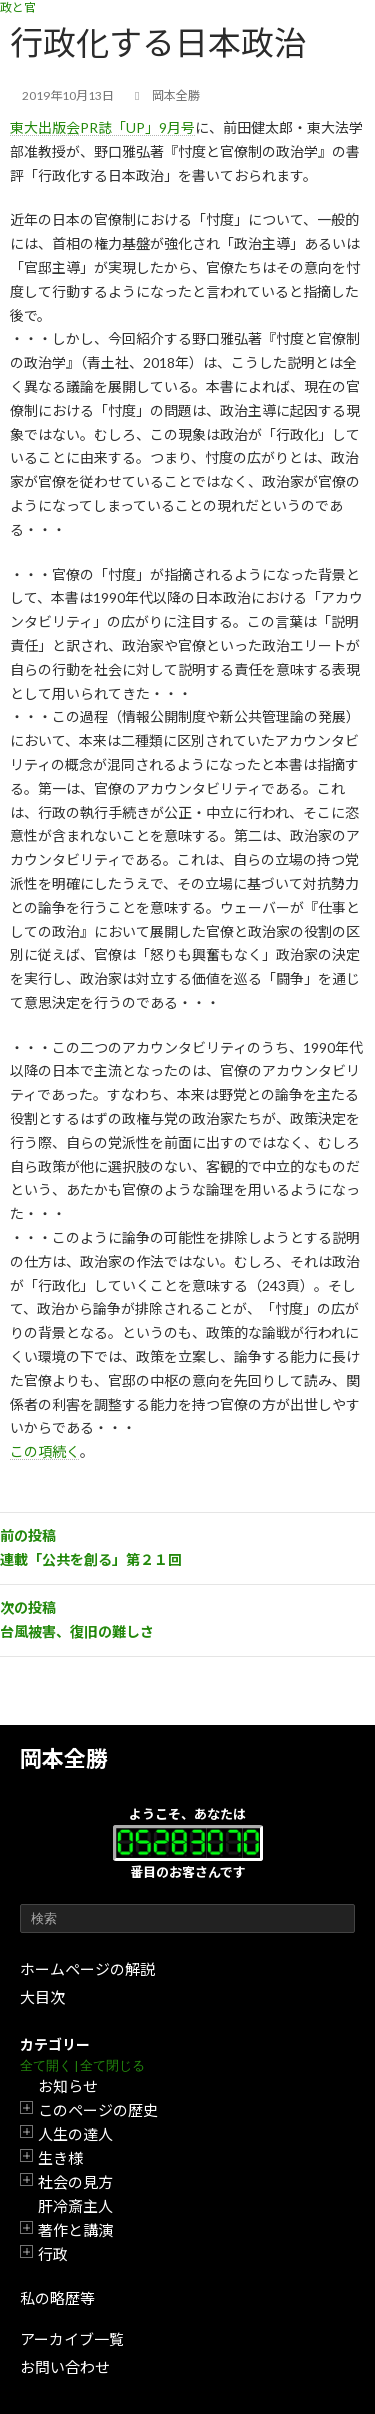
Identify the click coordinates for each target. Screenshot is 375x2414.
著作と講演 (75, 2230)
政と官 (18, 7)
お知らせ (68, 2086)
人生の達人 (75, 2134)
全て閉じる (112, 2065)
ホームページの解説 (87, 1969)
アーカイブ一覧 (72, 2339)
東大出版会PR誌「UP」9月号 (102, 127)
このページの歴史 (98, 2110)
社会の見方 (75, 2182)
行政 (53, 2254)
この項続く (45, 1451)
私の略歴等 (57, 2298)
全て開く (46, 2065)
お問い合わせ (65, 2367)
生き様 (60, 2158)
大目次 (42, 1997)
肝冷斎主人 (75, 2206)
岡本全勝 (64, 1758)
